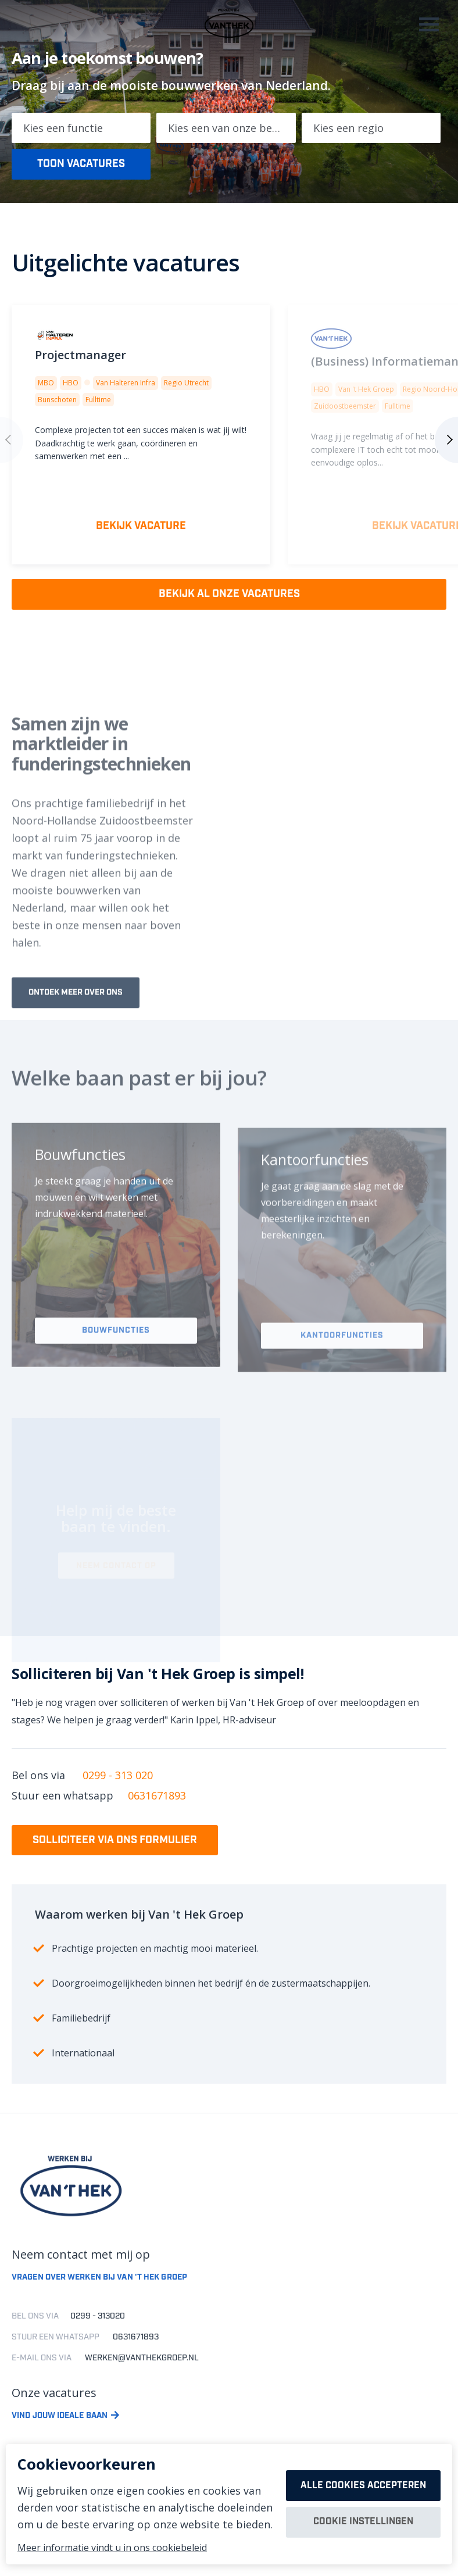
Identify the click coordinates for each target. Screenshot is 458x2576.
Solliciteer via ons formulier (115, 1844)
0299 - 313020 (97, 2321)
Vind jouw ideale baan (60, 2420)
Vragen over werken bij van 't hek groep (99, 2282)
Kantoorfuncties (342, 1369)
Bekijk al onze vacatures (229, 595)
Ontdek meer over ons (75, 1027)
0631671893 (157, 1799)
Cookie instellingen (363, 2523)
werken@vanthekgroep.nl (142, 2362)
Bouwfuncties (116, 1366)
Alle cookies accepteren (362, 2485)
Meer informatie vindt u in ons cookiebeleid (112, 2547)
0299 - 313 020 (118, 1778)
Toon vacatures (81, 163)
